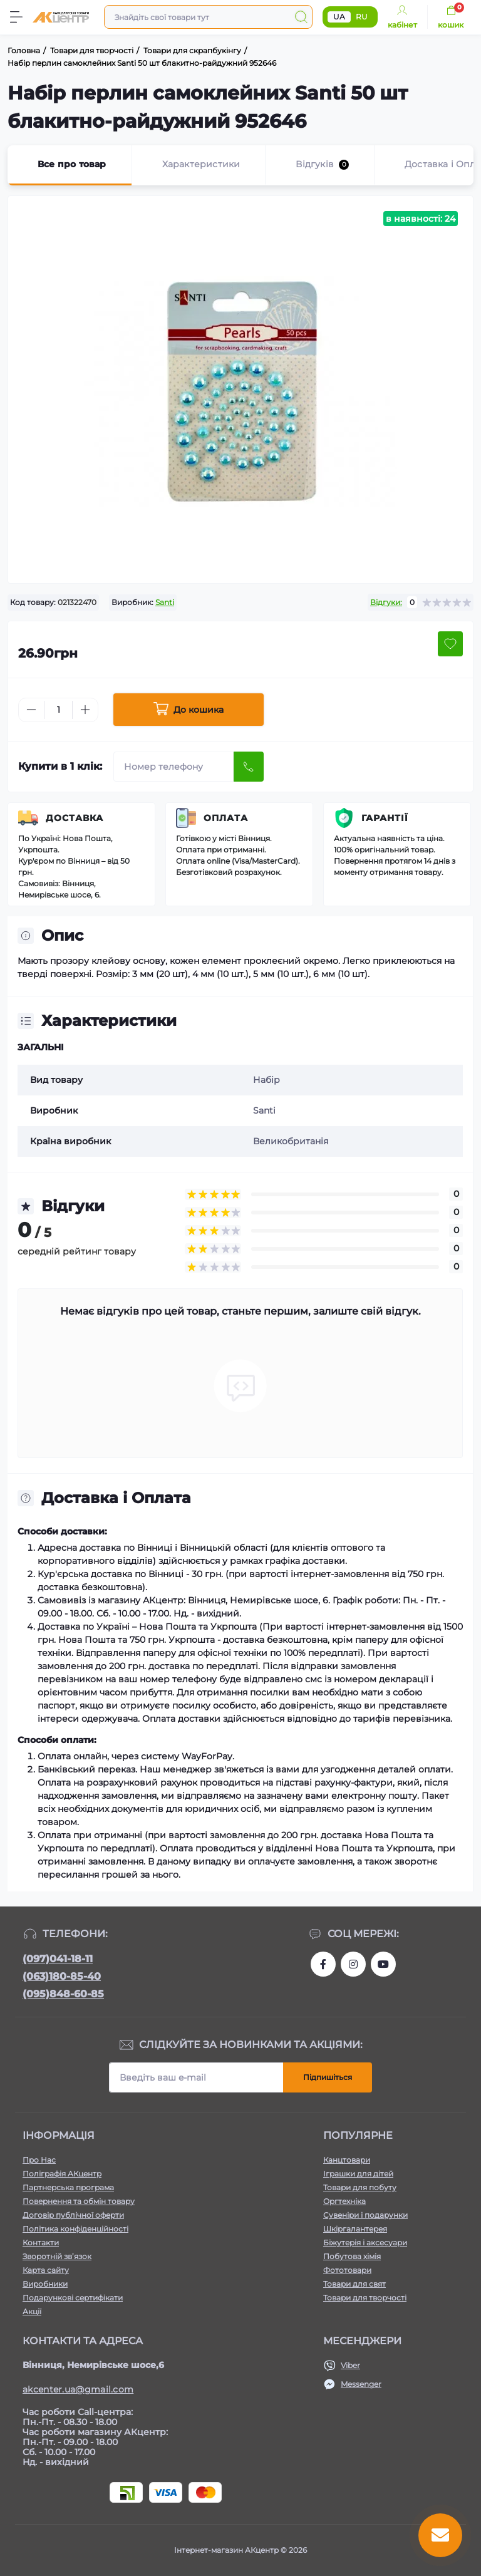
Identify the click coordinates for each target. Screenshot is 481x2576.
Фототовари (347, 2270)
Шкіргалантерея (355, 2228)
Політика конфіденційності (75, 2228)
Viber (350, 2365)
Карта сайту (46, 2270)
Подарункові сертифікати (73, 2297)
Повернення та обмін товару (79, 2201)
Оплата (226, 818)
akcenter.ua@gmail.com (78, 2389)
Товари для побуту (359, 2187)
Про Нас (39, 2160)
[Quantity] (58, 710)
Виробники (45, 2284)
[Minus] (31, 709)
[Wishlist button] (450, 643)
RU (362, 16)
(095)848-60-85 (63, 1994)
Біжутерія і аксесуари (365, 2242)
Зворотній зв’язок (57, 2256)
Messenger (361, 2384)
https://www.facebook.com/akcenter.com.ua (323, 1964)
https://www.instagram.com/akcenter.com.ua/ (353, 1964)
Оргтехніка (344, 2201)
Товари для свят (354, 2284)
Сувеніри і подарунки (365, 2215)
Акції (32, 2311)
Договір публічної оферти (73, 2215)
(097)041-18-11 (58, 1959)
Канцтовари (346, 2160)
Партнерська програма (68, 2187)
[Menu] (16, 17)
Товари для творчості (364, 2297)
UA (339, 16)
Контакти (41, 2242)
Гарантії (384, 818)
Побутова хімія (352, 2256)
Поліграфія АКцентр (62, 2173)
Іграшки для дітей (358, 2173)
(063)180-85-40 (62, 1976)
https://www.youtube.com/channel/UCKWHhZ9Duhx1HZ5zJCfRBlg (383, 1964)
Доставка (74, 818)
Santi (164, 602)
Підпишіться (327, 2077)
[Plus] (85, 709)
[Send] (249, 767)
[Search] (301, 17)
